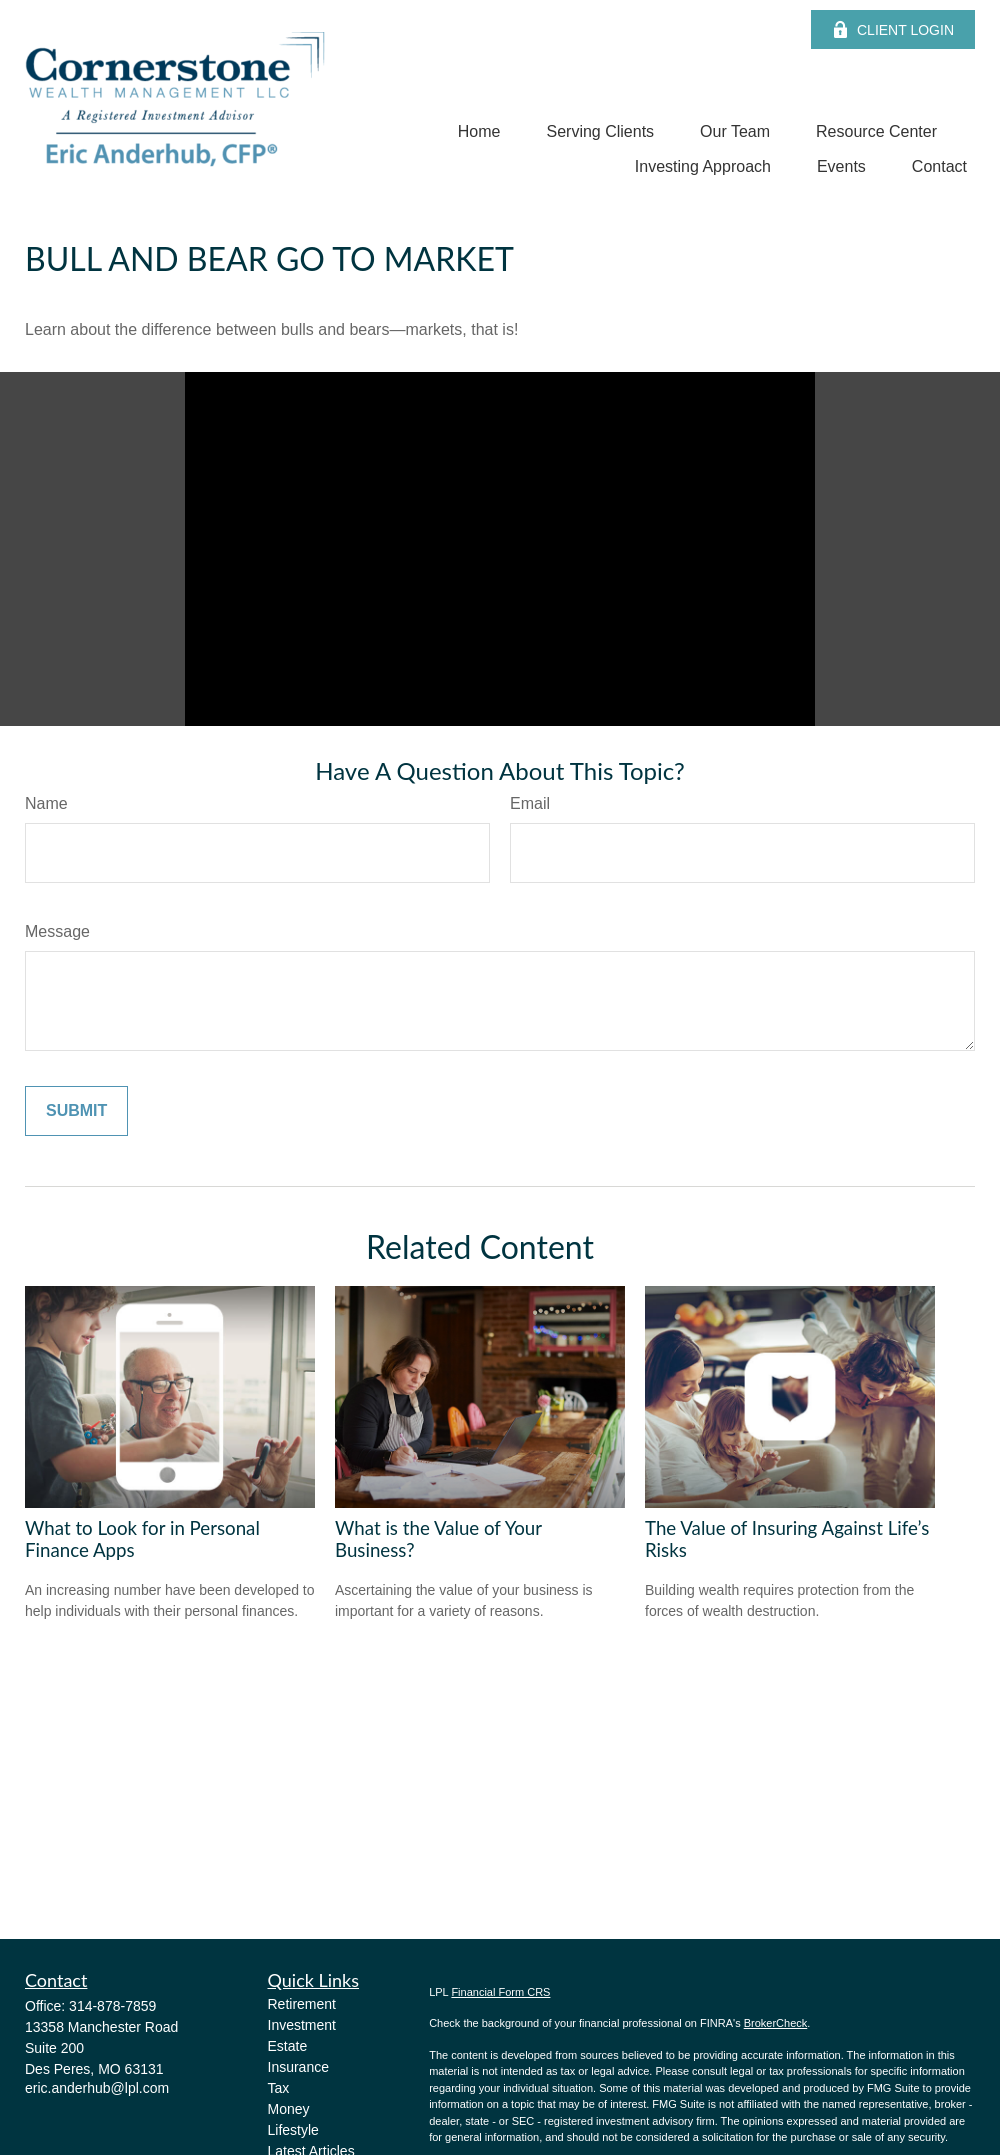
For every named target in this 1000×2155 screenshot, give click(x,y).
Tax (279, 2088)
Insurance (298, 2067)
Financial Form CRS (500, 1992)
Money (289, 2109)
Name (46, 803)
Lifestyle (293, 2130)
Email (530, 803)
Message (57, 931)
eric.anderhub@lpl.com (97, 2088)
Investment (302, 2025)
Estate (288, 2046)
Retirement (302, 2004)
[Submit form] (76, 1111)
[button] (479, 131)
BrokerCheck (776, 2023)
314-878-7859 (112, 2006)
